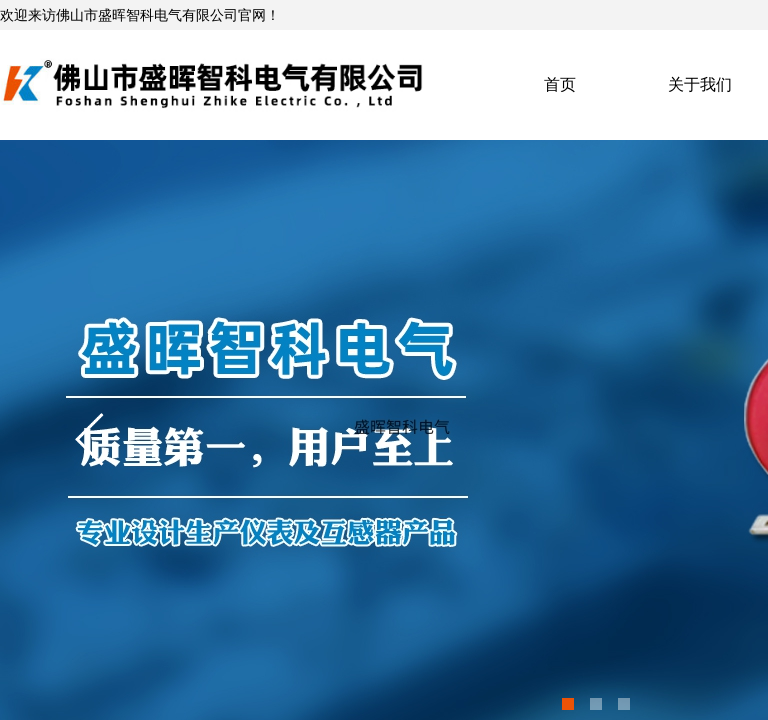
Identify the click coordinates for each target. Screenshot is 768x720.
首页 (560, 84)
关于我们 (700, 84)
